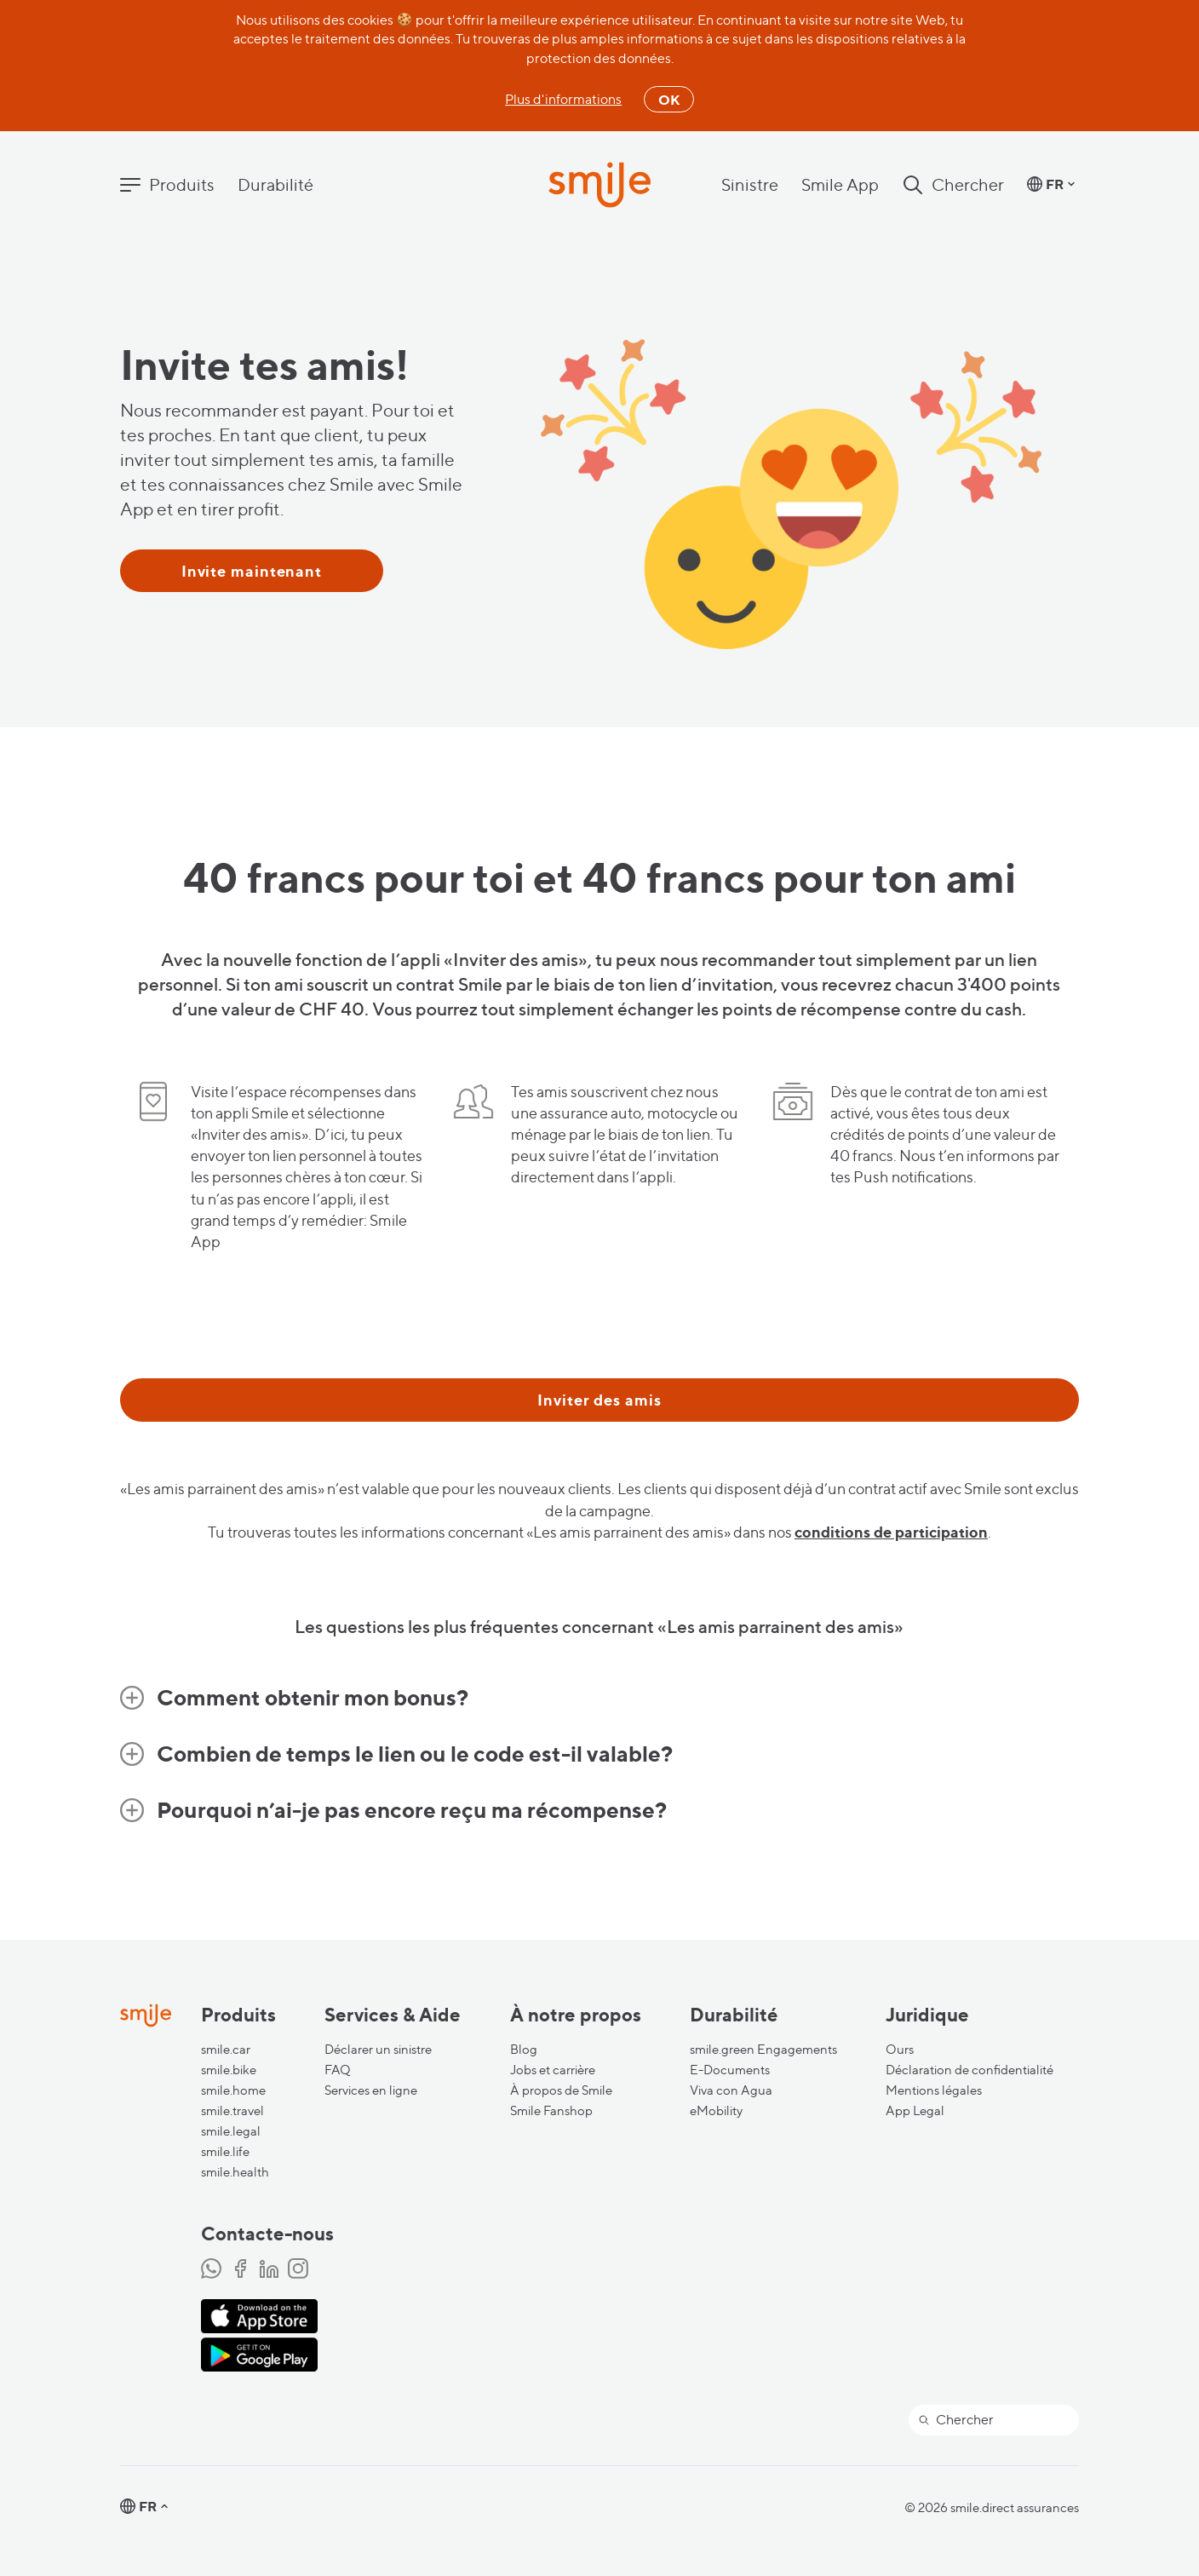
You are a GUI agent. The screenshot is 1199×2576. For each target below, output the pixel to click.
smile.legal (231, 2131)
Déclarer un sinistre (378, 2049)
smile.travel (232, 2111)
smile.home (233, 2090)
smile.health (235, 2172)
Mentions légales (934, 2090)
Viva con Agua (731, 2090)
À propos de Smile (561, 2090)
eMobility (716, 2111)
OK (669, 99)
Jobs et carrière (552, 2070)
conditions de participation (891, 1531)
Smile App (840, 185)
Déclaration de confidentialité (969, 2070)
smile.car (225, 2049)
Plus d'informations (563, 99)
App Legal (915, 2111)
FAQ (337, 2070)
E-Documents (730, 2070)
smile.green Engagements (763, 2049)
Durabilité (275, 185)
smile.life (225, 2151)
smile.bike (228, 2070)
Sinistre (749, 185)
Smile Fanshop (551, 2111)
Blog (523, 2049)
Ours (900, 2049)
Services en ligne (370, 2090)
